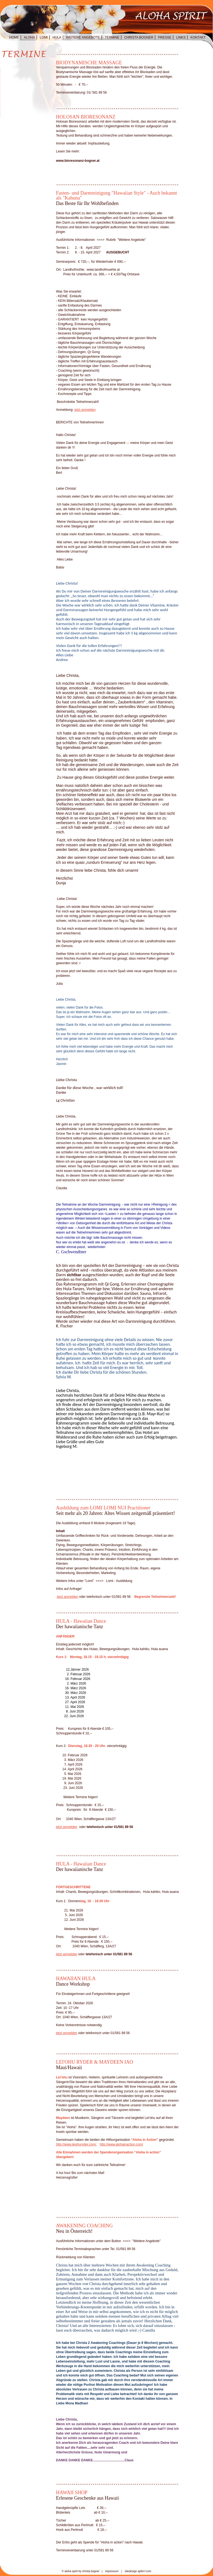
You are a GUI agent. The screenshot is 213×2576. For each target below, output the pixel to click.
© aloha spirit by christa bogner (80, 2571)
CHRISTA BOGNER (138, 37)
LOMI (44, 37)
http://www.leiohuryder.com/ (76, 2144)
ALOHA (29, 37)
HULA (56, 37)
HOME (14, 37)
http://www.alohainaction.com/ (121, 2144)
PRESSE (164, 37)
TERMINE (112, 37)
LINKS (181, 37)
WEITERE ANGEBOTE (83, 37)
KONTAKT (198, 37)
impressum (112, 2571)
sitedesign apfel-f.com (138, 2571)
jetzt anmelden (85, 410)
